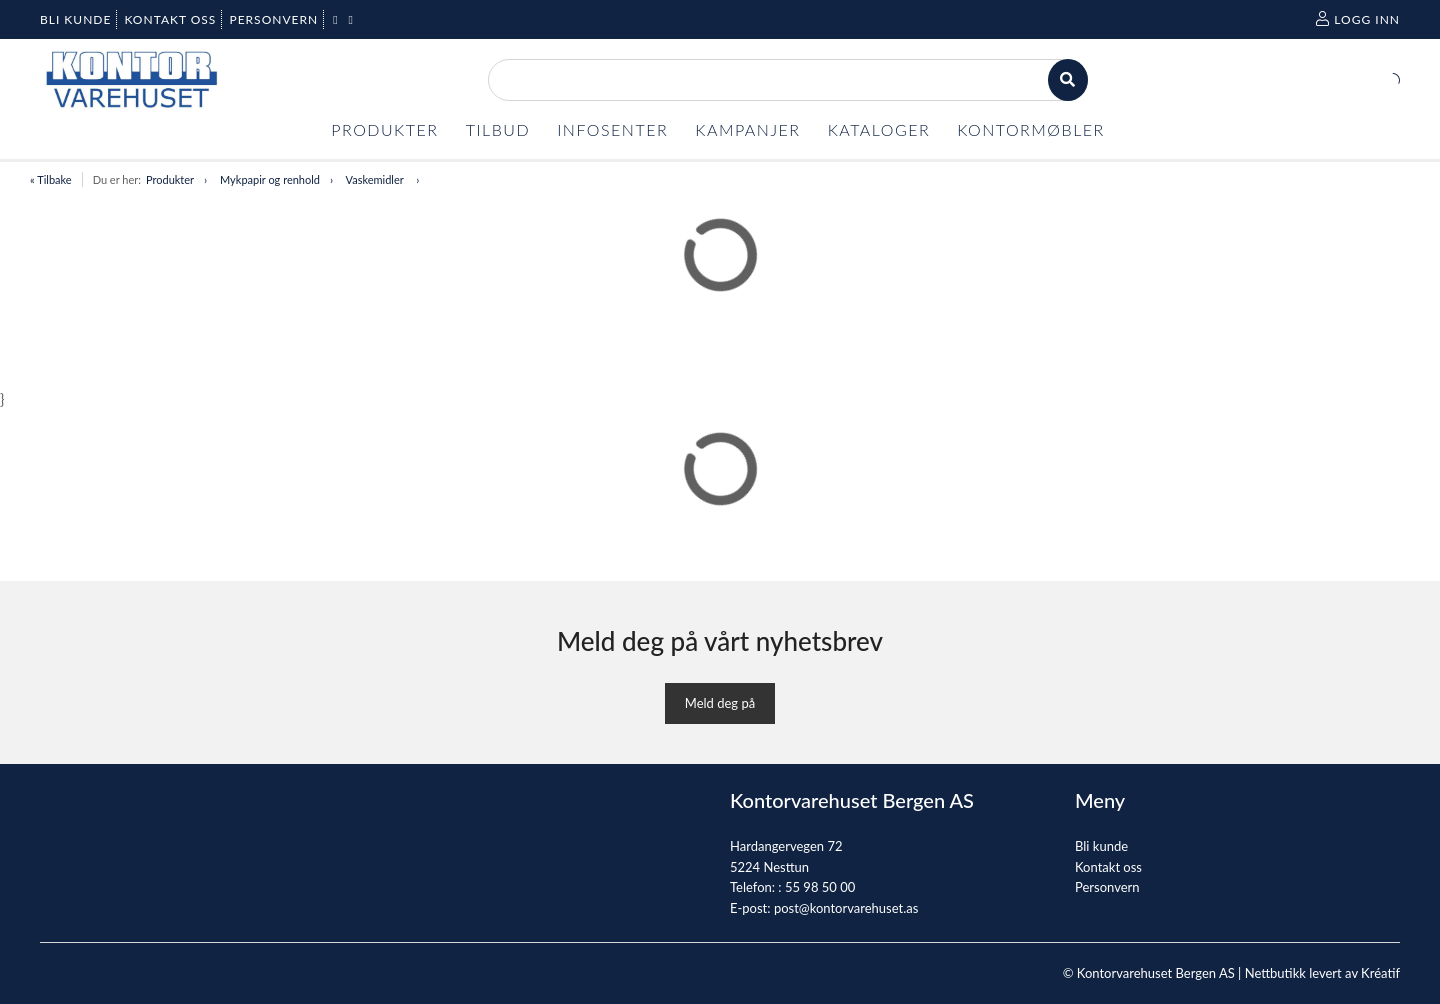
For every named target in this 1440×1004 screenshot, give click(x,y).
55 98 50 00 (820, 887)
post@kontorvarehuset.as (846, 908)
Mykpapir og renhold (270, 179)
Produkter (170, 179)
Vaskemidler (376, 179)
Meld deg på (720, 703)
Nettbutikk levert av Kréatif (1322, 973)
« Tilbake (51, 179)
